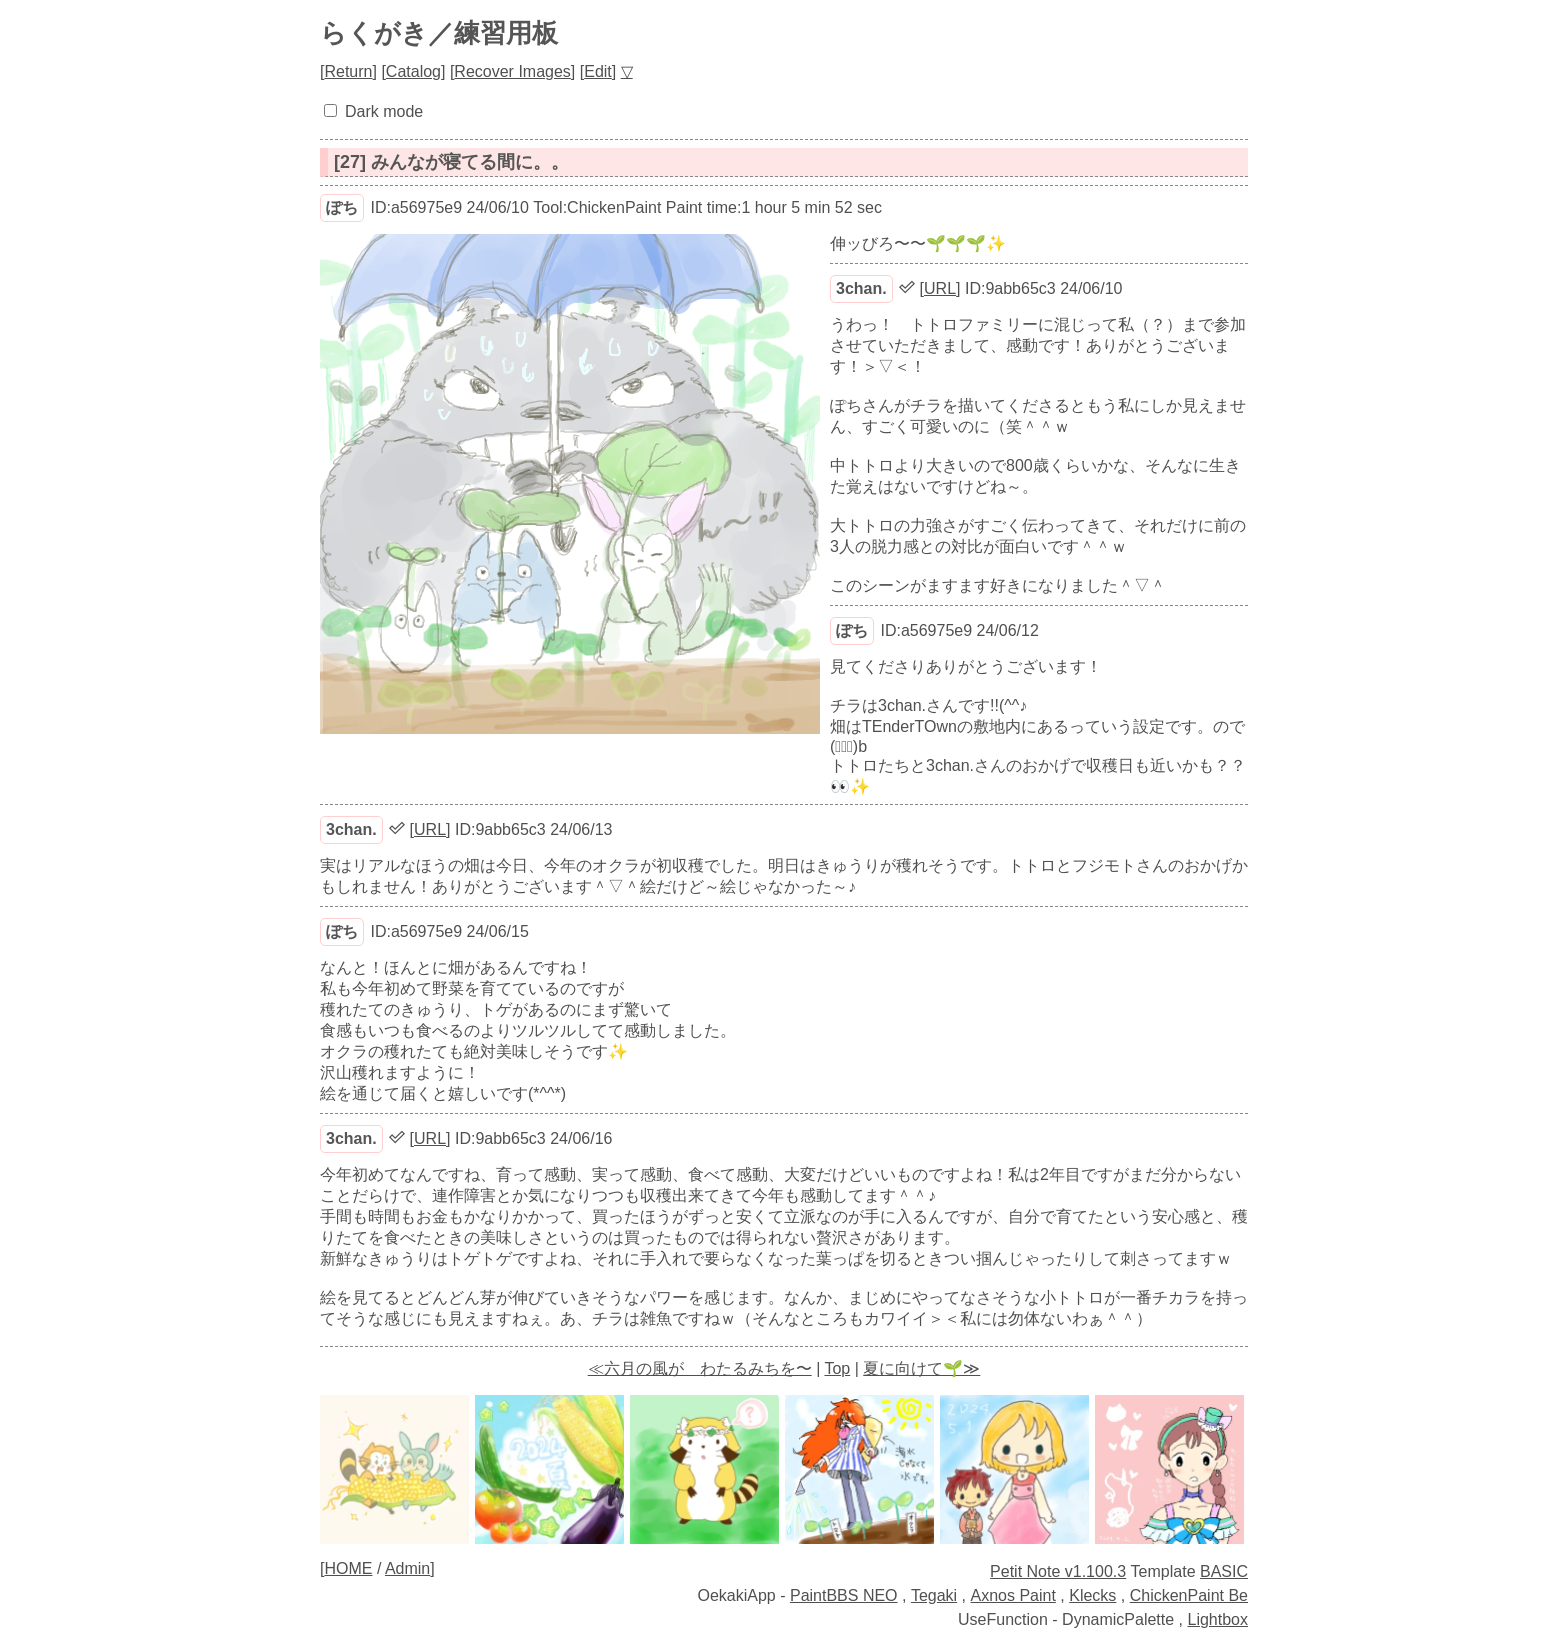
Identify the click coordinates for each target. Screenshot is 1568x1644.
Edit (598, 71)
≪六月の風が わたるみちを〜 (700, 1368)
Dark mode (384, 111)
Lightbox (1218, 1619)
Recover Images (512, 71)
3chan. (861, 288)
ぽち (342, 207)
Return (348, 71)
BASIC (1224, 1571)
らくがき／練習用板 (439, 33)
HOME (348, 1568)
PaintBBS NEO (844, 1595)
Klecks (1092, 1595)
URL (940, 288)
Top (837, 1368)
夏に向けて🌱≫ (921, 1368)
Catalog (413, 71)
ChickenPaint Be (1189, 1595)
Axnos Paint (1013, 1595)
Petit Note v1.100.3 (1058, 1571)
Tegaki (934, 1595)
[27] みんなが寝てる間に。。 (451, 162)
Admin (407, 1568)
